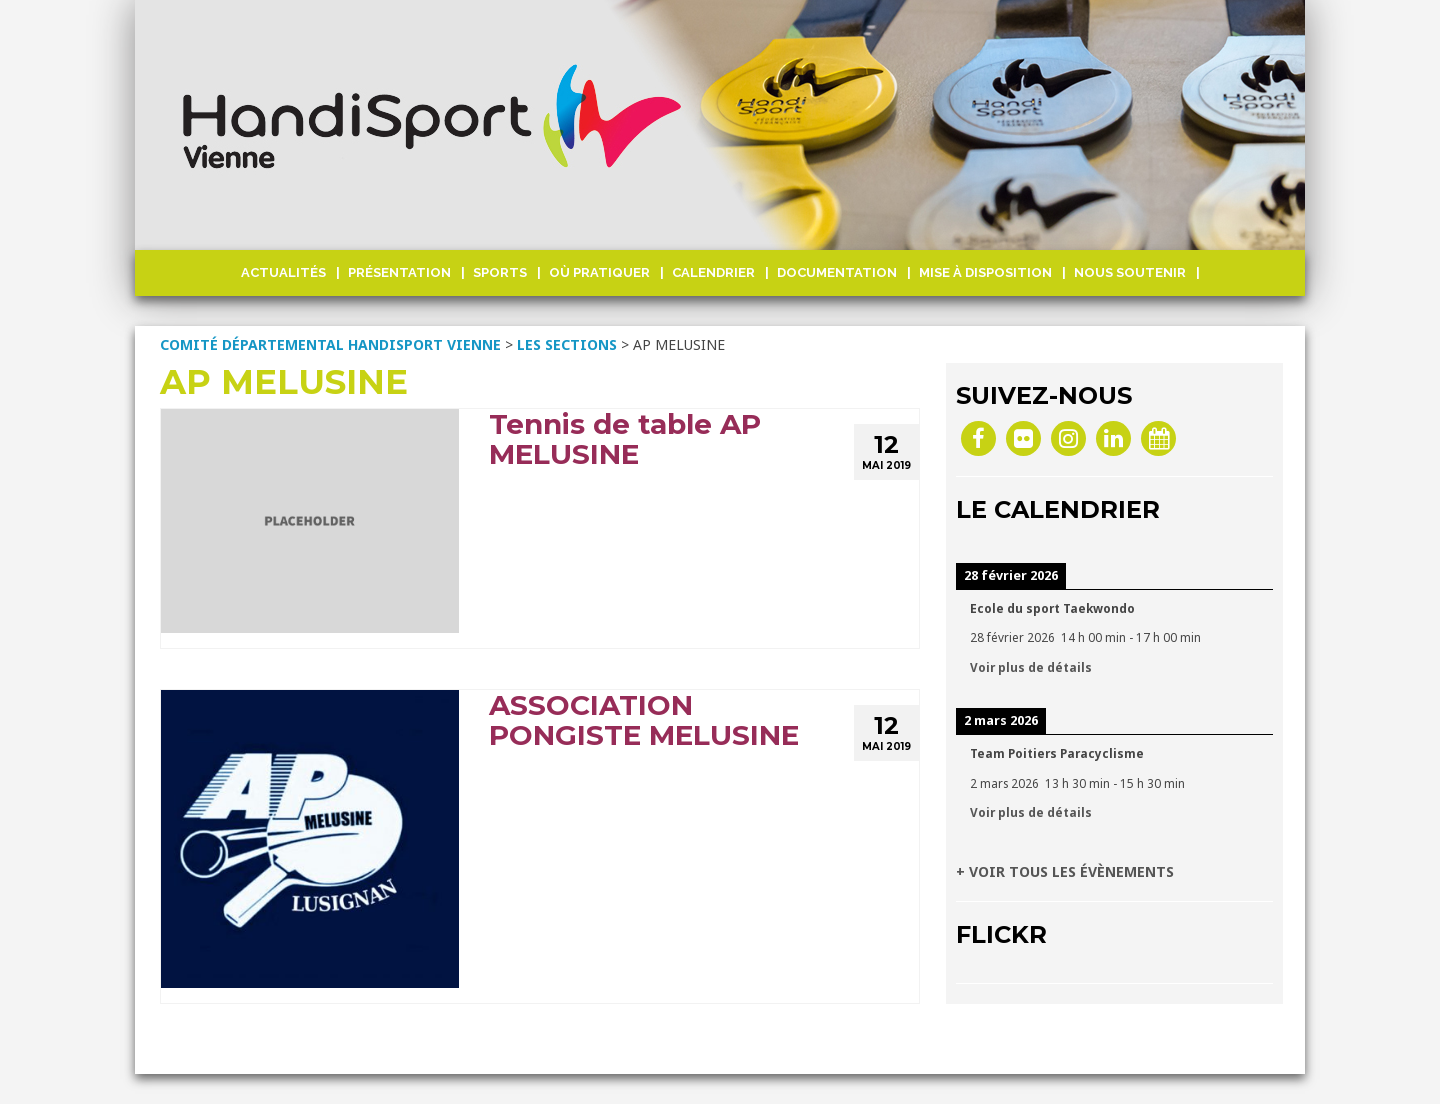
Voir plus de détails (1031, 667)
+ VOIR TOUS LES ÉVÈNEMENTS (1065, 871)
